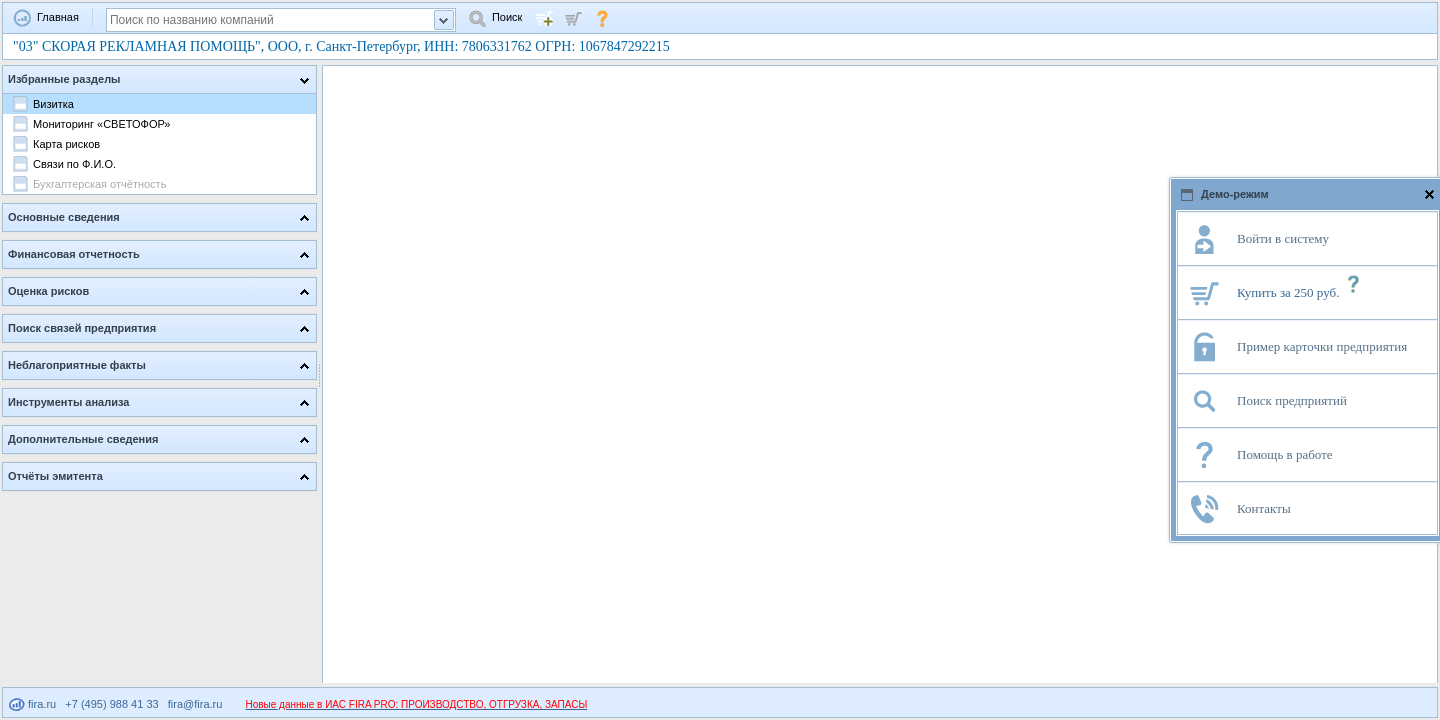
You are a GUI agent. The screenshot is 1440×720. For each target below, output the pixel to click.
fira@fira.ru (195, 704)
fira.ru (32, 704)
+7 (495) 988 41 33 (111, 704)
